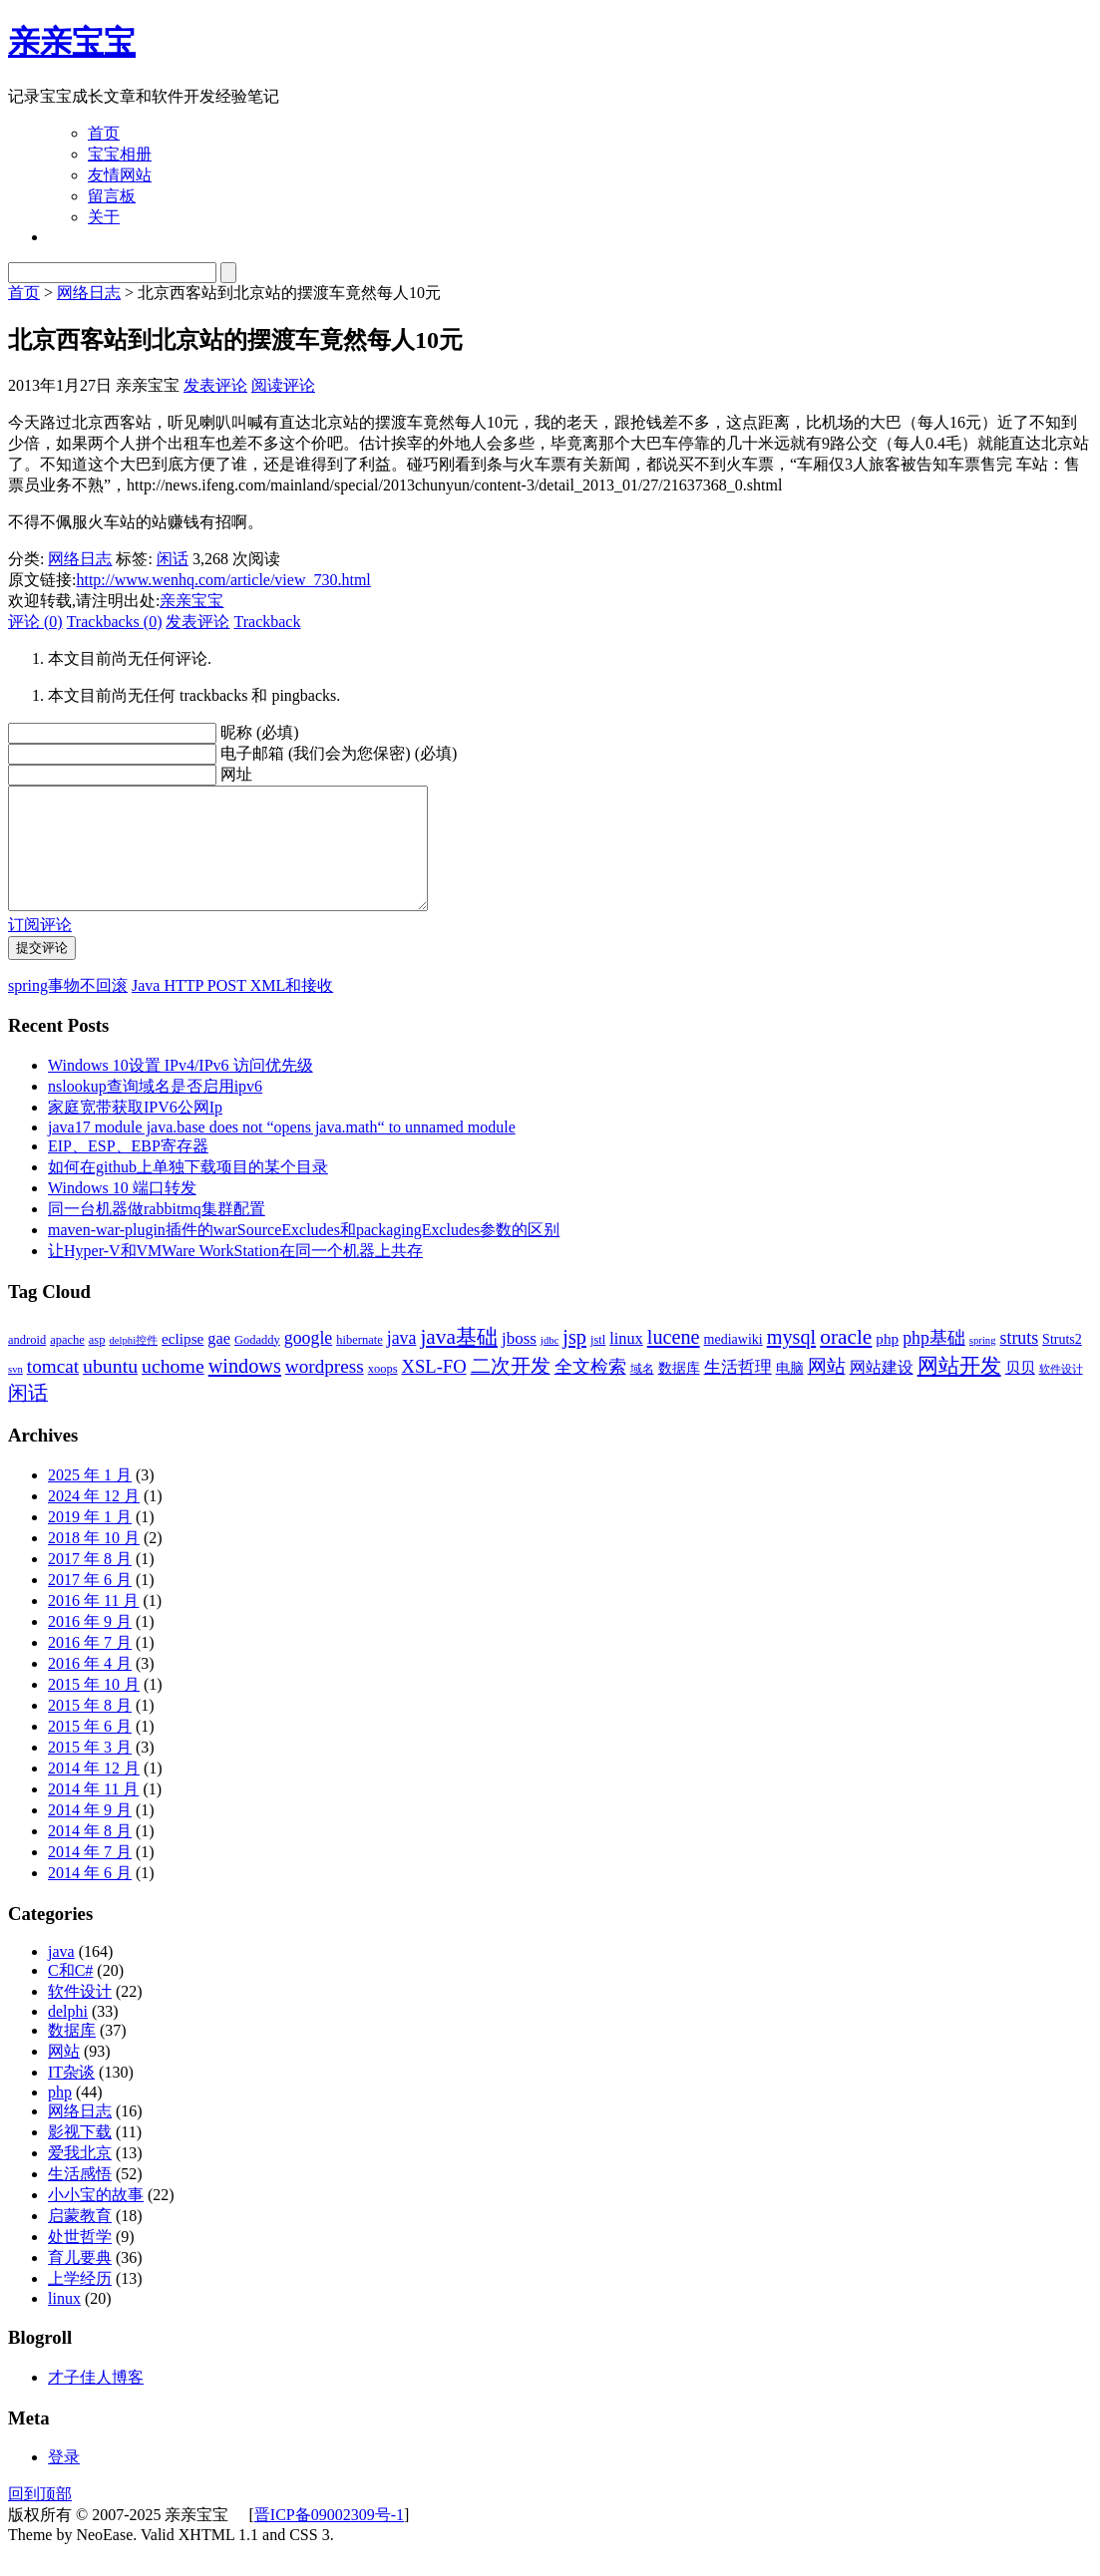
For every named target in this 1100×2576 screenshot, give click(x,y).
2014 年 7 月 (90, 1875)
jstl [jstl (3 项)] (597, 1364)
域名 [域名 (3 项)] (642, 1393)
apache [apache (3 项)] (67, 1364)
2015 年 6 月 (90, 1750)
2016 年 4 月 (90, 1687)
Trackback (266, 621)
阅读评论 (283, 385)
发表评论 (215, 385)
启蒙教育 (80, 2239)
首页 (104, 133)
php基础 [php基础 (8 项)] (934, 1362)
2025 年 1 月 (90, 1498)
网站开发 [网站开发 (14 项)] (959, 1390)
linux (64, 2322)
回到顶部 (40, 2517)
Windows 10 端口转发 (122, 1211)
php (60, 2115)
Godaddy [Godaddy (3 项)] (257, 1364)
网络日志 (89, 292)
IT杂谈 (71, 2096)
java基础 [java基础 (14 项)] (459, 1361)
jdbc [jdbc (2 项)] (549, 1364)
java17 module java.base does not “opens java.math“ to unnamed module (282, 1150)
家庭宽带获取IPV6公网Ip (135, 1131)
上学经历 (80, 2302)
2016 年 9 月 (90, 1645)
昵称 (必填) (259, 732)
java (61, 1975)
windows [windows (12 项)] (244, 1390)
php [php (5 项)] (887, 1362)
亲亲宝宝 (72, 42)
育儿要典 (80, 2281)
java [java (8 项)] (402, 1362)
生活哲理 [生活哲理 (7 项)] (738, 1391)
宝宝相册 (120, 154)
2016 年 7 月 (90, 1666)
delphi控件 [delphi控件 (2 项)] (133, 1364)
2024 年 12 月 (94, 1519)
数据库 (72, 2054)
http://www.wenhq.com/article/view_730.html (223, 579)
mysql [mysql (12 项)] (792, 1361)
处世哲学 (80, 2260)
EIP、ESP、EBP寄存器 (128, 1169)
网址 (236, 774)
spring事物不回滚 (68, 1009)
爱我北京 (80, 2176)
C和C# (70, 1994)
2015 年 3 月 (90, 1771)
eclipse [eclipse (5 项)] (182, 1362)
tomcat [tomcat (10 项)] (53, 1390)
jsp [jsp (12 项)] (574, 1361)
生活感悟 (80, 2197)
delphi (68, 2035)
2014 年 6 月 (90, 1896)
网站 (64, 2075)
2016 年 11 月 (93, 1624)
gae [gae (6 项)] (218, 1362)
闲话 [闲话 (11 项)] (28, 1417)
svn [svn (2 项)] (15, 1393)
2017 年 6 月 (90, 1603)
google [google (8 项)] (308, 1362)
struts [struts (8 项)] (1019, 1362)
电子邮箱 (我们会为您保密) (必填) (338, 753)
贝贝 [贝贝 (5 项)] (1020, 1391)
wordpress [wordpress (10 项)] (324, 1390)
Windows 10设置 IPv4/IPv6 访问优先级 (180, 1089)
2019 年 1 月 (90, 1540)
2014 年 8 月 (90, 1854)
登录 (64, 2480)
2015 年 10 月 (94, 1708)
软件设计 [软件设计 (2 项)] (1061, 1393)
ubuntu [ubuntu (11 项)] (110, 1390)
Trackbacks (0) (115, 621)
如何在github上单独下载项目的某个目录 (188, 1190)
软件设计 (80, 2015)
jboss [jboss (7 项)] (519, 1362)
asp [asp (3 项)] (97, 1364)
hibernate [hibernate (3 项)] (359, 1364)
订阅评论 (40, 948)
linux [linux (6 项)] (626, 1362)
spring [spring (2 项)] (982, 1364)
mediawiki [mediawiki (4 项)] (733, 1363)
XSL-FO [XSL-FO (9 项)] (434, 1390)
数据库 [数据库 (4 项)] (679, 1392)
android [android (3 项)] (27, 1364)
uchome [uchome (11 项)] (173, 1390)
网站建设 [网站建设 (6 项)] (882, 1391)
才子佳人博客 (96, 2401)
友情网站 (120, 174)
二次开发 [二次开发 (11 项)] (510, 1390)
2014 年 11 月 (93, 1812)
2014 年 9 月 (90, 1833)
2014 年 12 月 (94, 1791)
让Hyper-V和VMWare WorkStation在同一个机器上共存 (235, 1274)
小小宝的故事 (96, 2218)
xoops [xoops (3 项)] (383, 1393)
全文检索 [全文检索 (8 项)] (590, 1391)
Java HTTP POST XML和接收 (232, 1009)
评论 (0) (35, 621)
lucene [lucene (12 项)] (673, 1361)
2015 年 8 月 (90, 1729)
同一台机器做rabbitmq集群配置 (156, 1232)
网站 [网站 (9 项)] (827, 1390)
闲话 (172, 558)
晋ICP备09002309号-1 (329, 2538)
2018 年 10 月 (94, 1561)
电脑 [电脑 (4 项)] (790, 1392)
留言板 (112, 195)
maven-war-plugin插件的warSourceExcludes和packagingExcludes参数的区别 (303, 1253)
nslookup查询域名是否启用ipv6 (155, 1110)
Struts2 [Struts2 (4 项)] (1062, 1363)
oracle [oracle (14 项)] (846, 1361)
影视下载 (80, 2155)
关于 (104, 216)
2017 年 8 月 (90, 1582)
